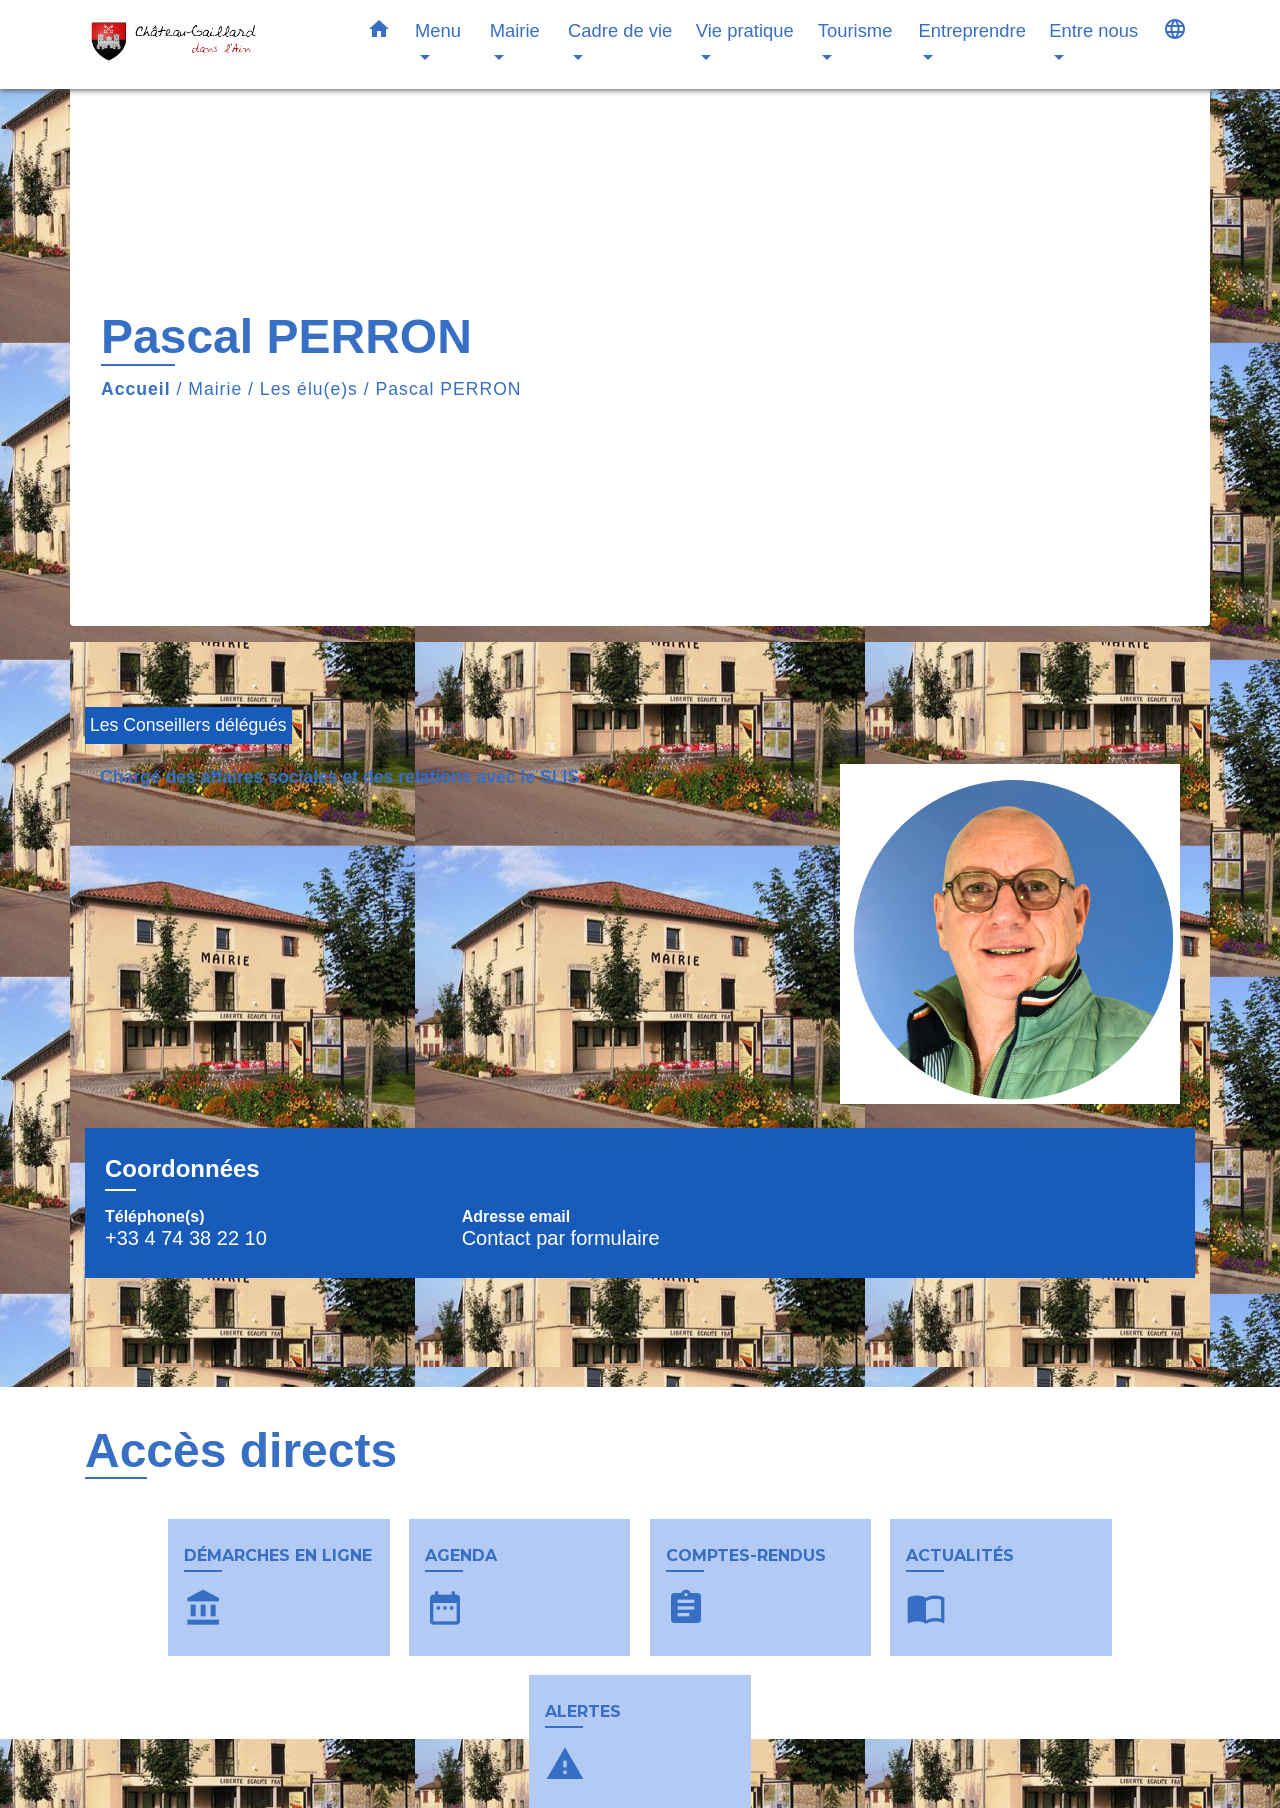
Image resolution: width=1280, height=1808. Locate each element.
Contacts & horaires (237, 1781)
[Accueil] (210, 44)
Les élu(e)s (309, 389)
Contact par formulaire (561, 1238)
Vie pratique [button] (745, 30)
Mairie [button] (515, 30)
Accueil (136, 389)
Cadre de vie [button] (620, 30)
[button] (379, 33)
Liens (899, 1781)
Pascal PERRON (449, 389)
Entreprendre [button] (972, 30)
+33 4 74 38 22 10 (186, 1238)
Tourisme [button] (855, 30)
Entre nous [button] (1093, 30)
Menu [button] (438, 30)
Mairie (215, 389)
